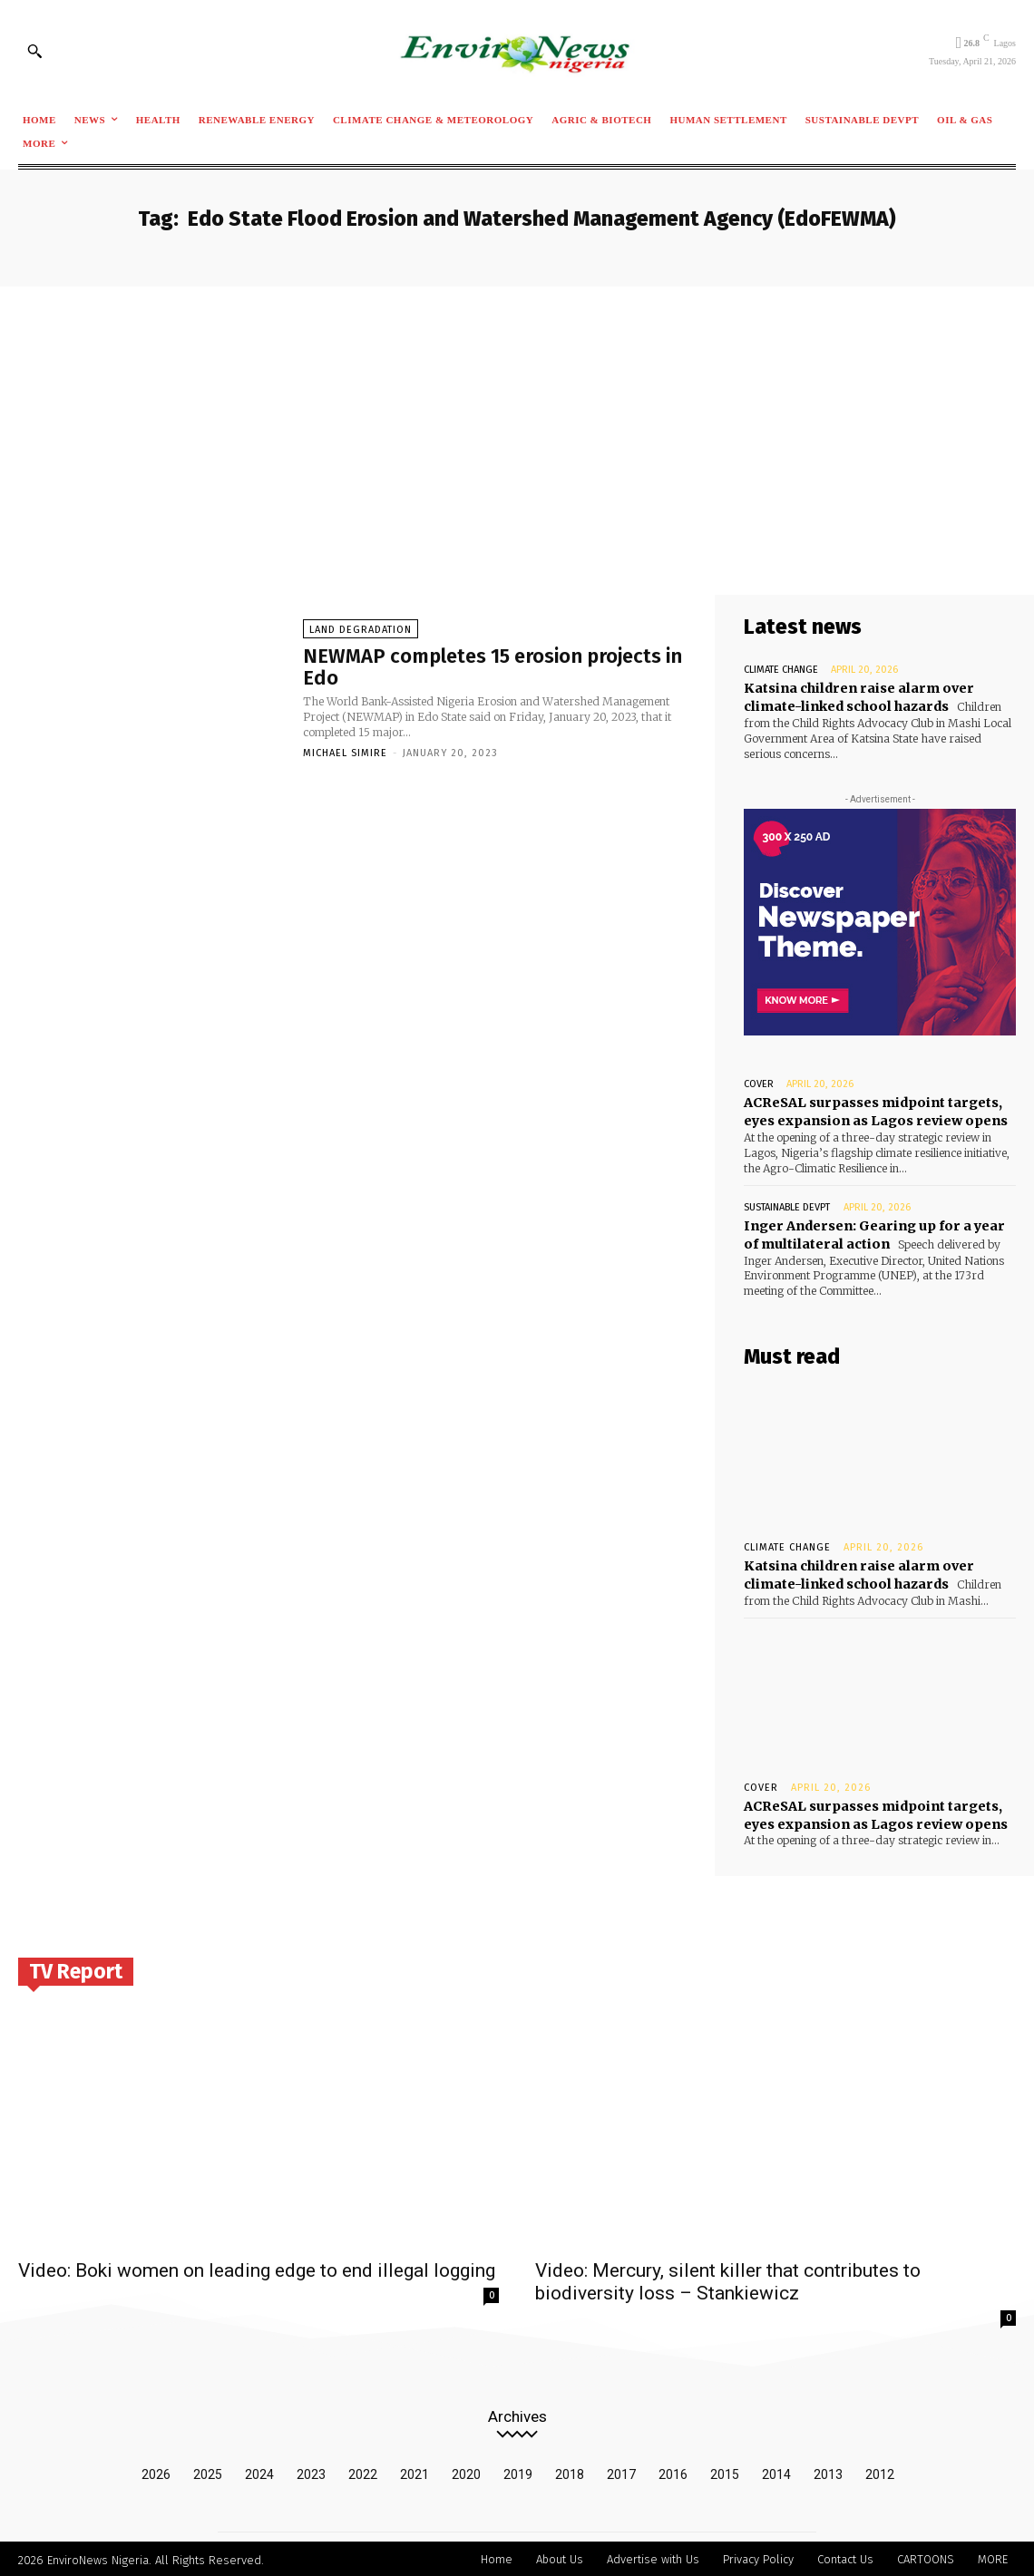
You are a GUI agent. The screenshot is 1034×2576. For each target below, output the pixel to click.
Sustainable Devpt (787, 1205)
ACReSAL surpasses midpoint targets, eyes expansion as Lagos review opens (874, 1111)
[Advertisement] (517, 422)
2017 (621, 2471)
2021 (414, 2471)
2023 (311, 2471)
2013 (828, 2471)
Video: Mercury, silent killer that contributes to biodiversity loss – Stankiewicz (728, 2279)
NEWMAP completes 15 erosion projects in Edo (492, 667)
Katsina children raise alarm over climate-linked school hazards (857, 1573)
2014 (776, 2471)
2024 (259, 2471)
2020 (466, 2471)
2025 (207, 2471)
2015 (724, 2471)
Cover (759, 1084)
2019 (517, 2471)
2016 (673, 2471)
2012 (879, 2471)
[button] (34, 50)
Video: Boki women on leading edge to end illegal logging (256, 2268)
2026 (156, 2471)
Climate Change (781, 670)
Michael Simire (345, 753)
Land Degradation (360, 630)
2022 (362, 2471)
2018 (569, 2471)
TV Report (75, 1968)
